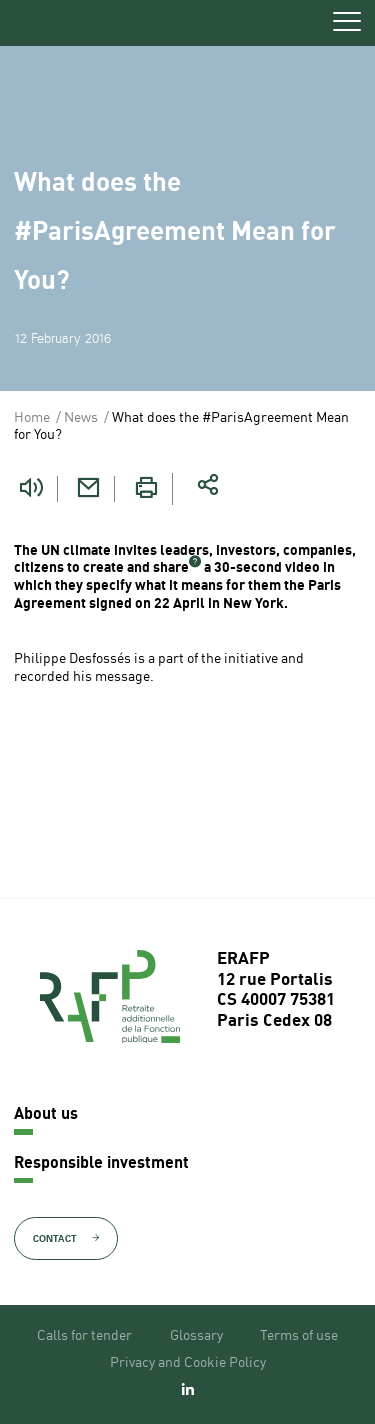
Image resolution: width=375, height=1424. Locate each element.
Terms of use (299, 1336)
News (81, 418)
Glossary (196, 1336)
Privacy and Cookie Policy (188, 1363)
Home (32, 418)
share (171, 568)
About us (46, 1115)
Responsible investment (101, 1164)
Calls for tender (84, 1336)
